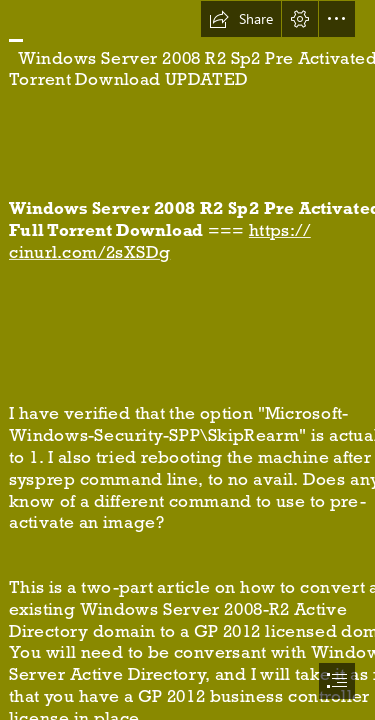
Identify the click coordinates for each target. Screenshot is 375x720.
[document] (187, 360)
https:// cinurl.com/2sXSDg (160, 241)
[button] (241, 19)
